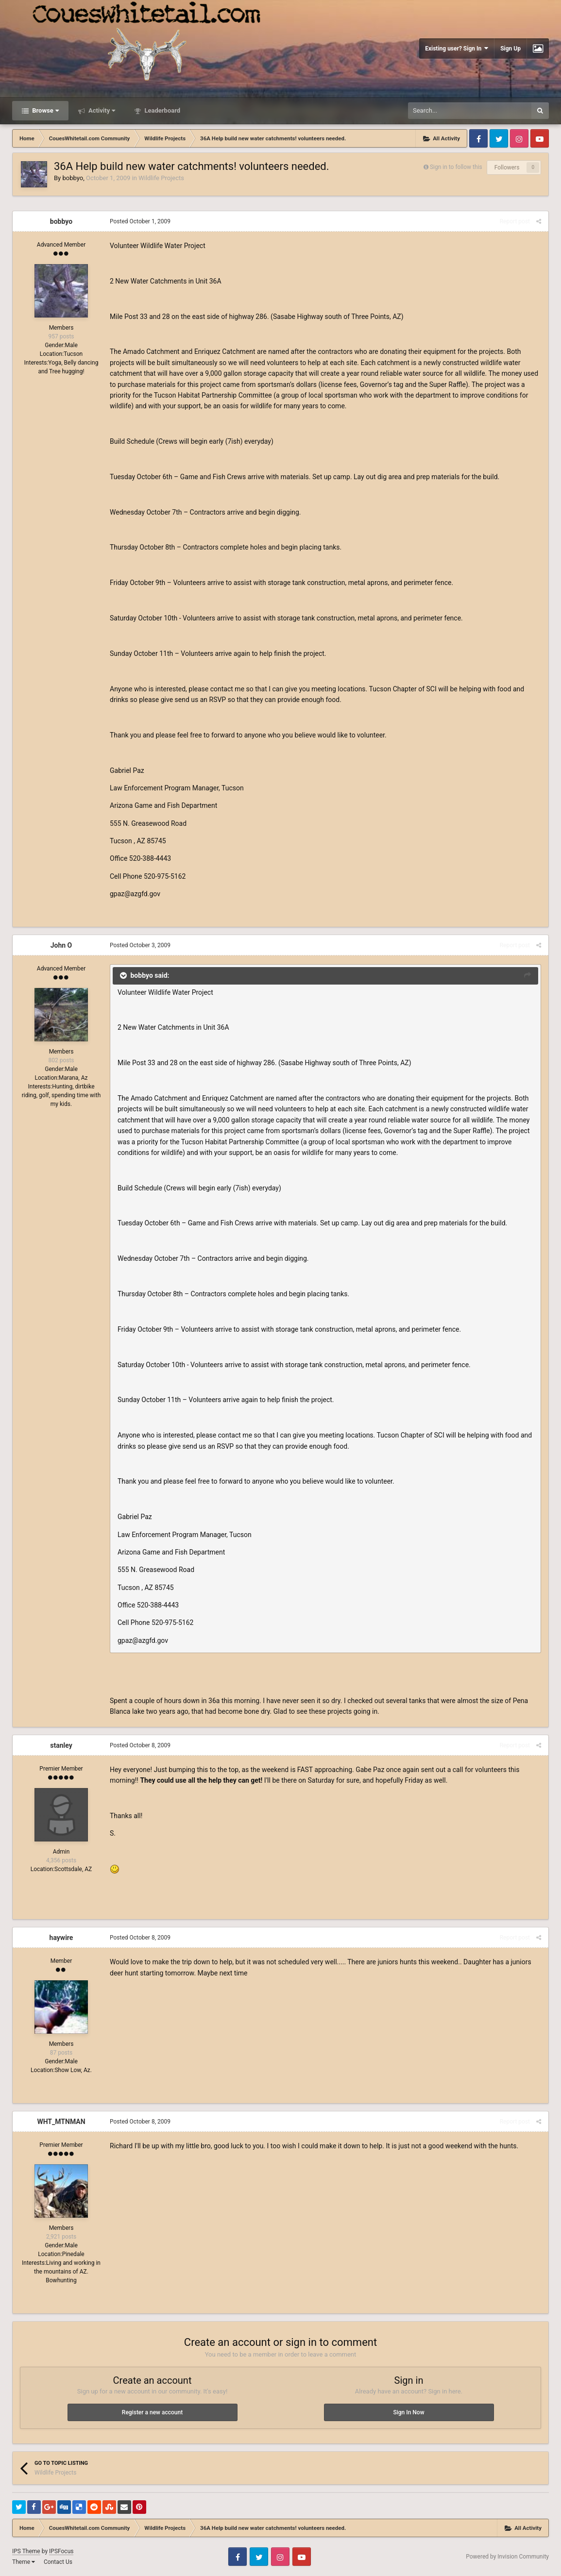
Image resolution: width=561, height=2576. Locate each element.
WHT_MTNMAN (61, 2121)
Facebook (478, 138)
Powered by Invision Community (507, 2556)
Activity (101, 110)
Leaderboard (161, 110)
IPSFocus (61, 2551)
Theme (23, 2562)
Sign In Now (408, 2412)
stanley (61, 1745)
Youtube (539, 138)
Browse (45, 110)
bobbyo (72, 178)
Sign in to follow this (456, 167)
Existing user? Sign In (456, 48)
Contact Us (58, 2562)
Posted (140, 221)
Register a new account (152, 2412)
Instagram (519, 138)
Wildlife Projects (161, 178)
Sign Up (510, 48)
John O (61, 945)
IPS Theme (26, 2551)
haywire (61, 1937)
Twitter (499, 138)
